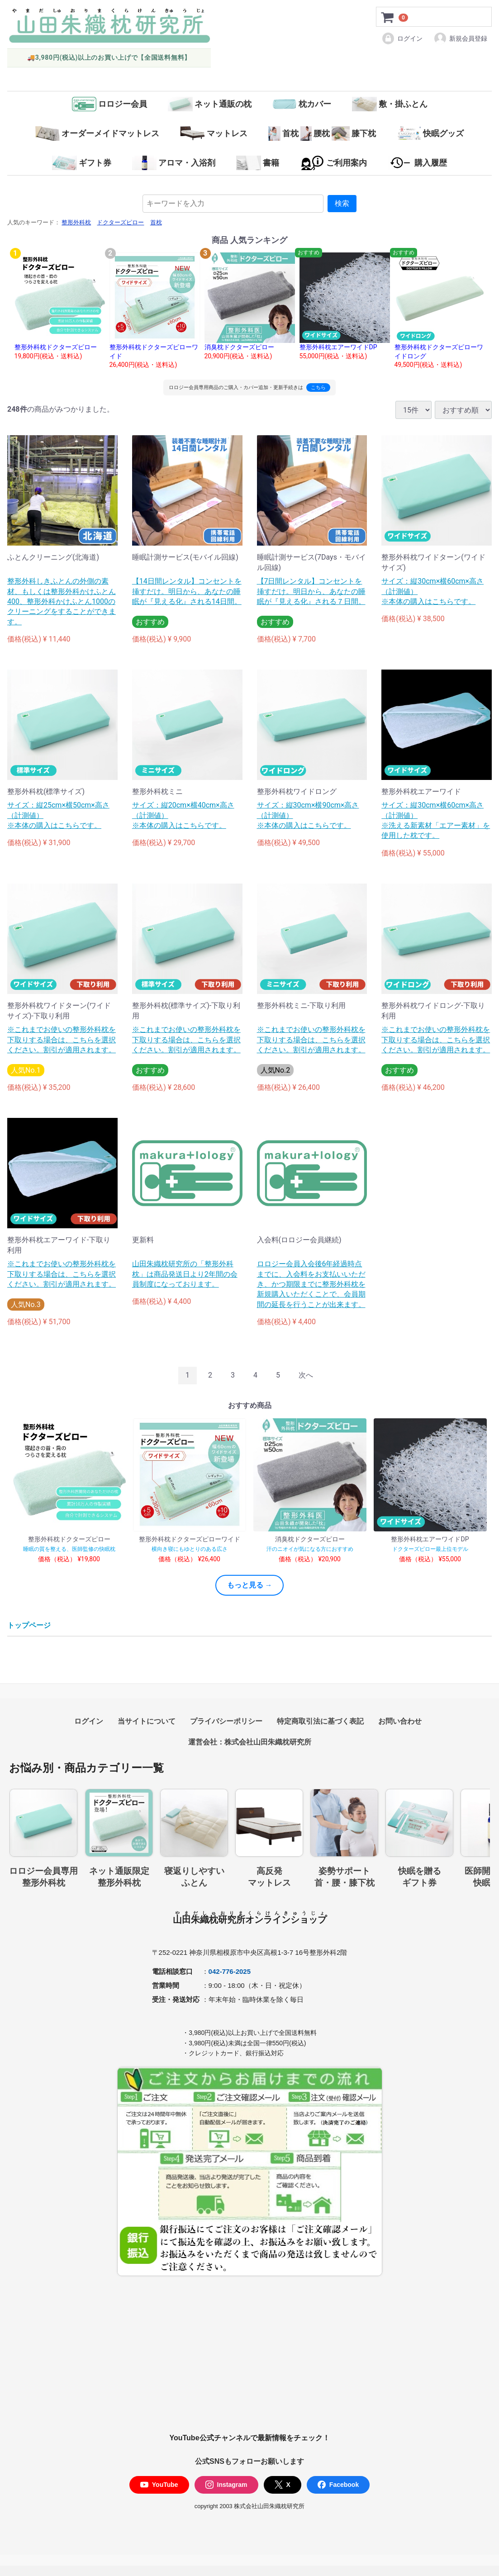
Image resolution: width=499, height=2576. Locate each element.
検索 (342, 203)
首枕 (156, 222)
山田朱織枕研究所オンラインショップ (250, 1920)
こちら (318, 387)
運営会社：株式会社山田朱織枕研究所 (249, 1742)
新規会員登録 (460, 38)
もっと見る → (249, 1585)
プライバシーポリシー (226, 1721)
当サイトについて (147, 1721)
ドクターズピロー (120, 222)
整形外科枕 (76, 222)
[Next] (305, 1376)
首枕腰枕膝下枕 (322, 133)
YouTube (159, 2485)
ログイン (402, 38)
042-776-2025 (230, 1971)
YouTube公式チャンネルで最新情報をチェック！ (249, 2438)
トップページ (29, 1625)
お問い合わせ (400, 1721)
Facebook (338, 2485)
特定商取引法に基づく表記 (320, 1721)
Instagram (226, 2485)
